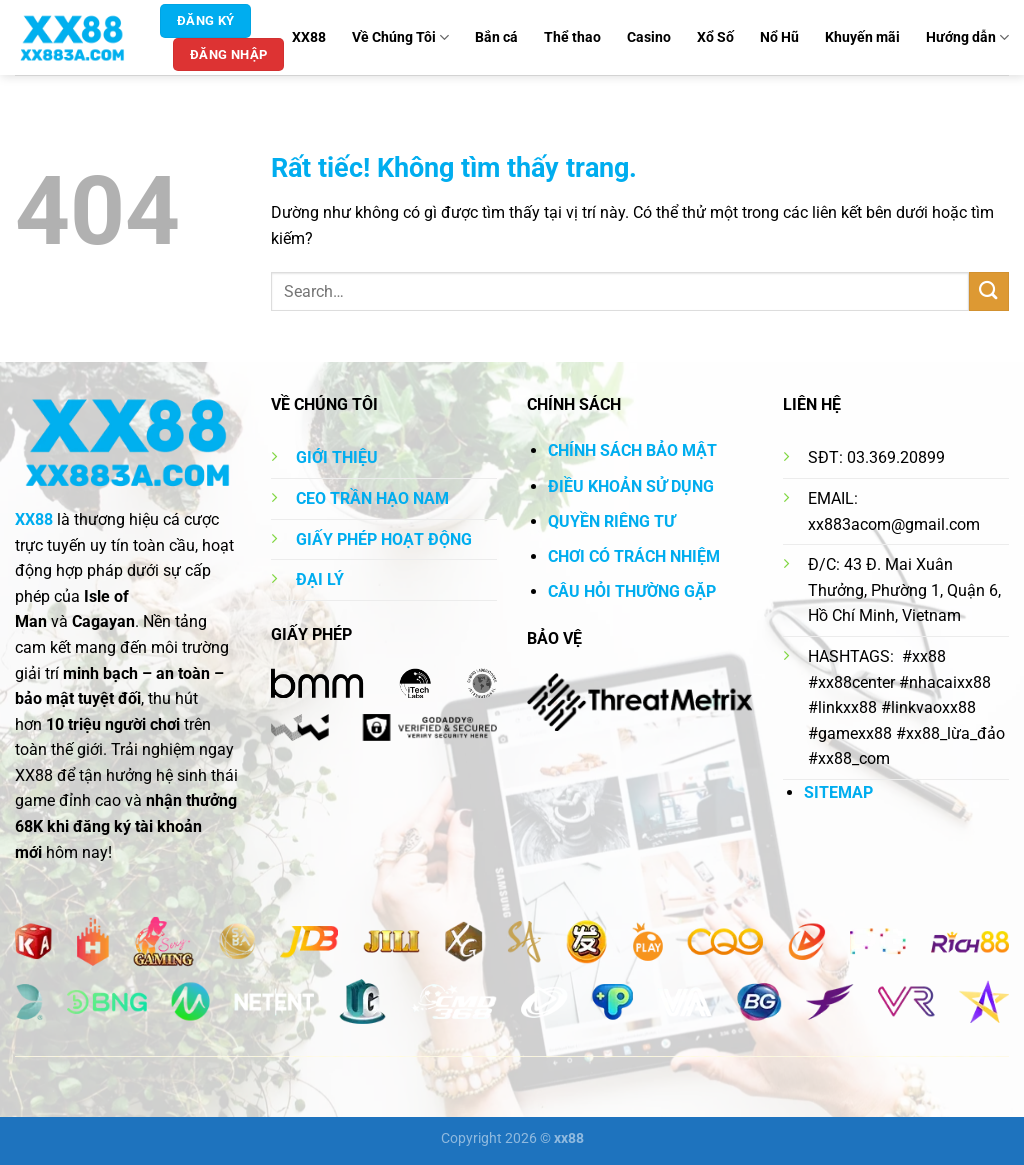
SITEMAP (838, 792)
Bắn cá (496, 37)
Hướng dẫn (967, 37)
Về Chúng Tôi (400, 37)
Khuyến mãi (862, 37)
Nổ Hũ (779, 37)
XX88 (309, 37)
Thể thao (572, 37)
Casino (649, 37)
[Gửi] (989, 291)
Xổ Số (715, 37)
